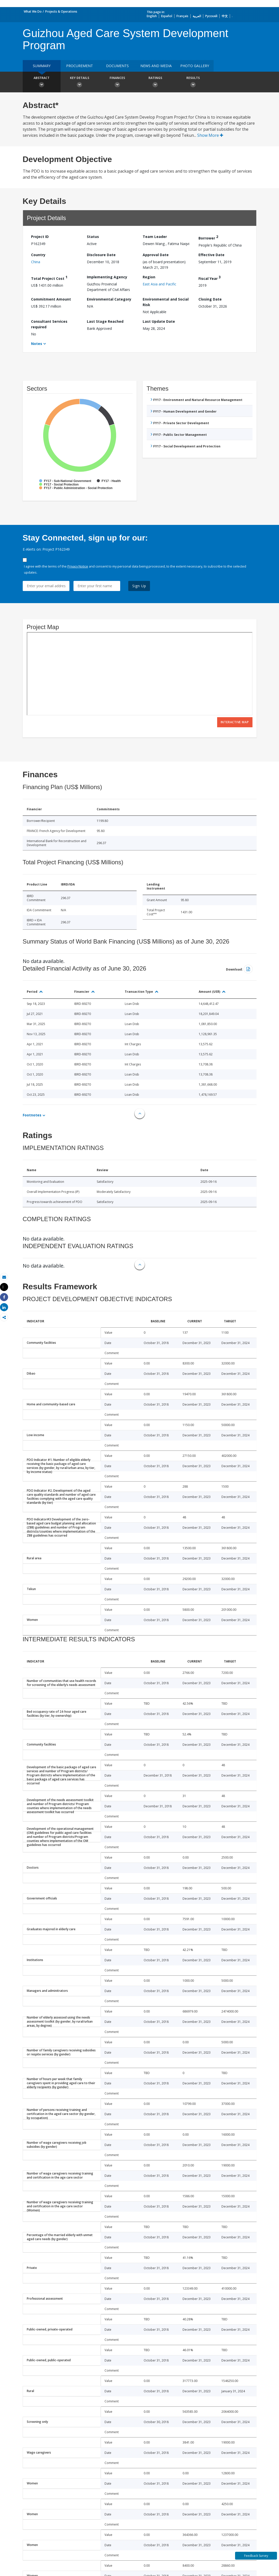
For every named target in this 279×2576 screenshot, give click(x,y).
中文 (225, 16)
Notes (36, 343)
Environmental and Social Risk (166, 302)
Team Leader (155, 236)
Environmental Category (109, 299)
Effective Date (211, 254)
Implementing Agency (107, 277)
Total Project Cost (49, 278)
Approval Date (156, 254)
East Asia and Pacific (159, 284)
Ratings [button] (155, 82)
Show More (210, 135)
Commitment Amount (51, 299)
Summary (41, 65)
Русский (211, 16)
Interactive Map (235, 722)
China (35, 261)
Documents (117, 65)
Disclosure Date (101, 254)
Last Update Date (159, 321)
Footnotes (32, 1115)
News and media (156, 65)
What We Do (33, 11)
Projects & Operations (61, 11)
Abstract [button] (42, 82)
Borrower (208, 237)
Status (93, 236)
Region (149, 277)
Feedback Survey (256, 2556)
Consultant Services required (49, 324)
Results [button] (193, 82)
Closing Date (210, 299)
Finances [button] (117, 82)
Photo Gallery (194, 65)
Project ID (40, 236)
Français (182, 16)
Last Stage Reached (105, 321)
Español (166, 16)
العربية (197, 16)
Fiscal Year (209, 278)
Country (38, 254)
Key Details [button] (79, 82)
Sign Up (139, 585)
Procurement (79, 65)
